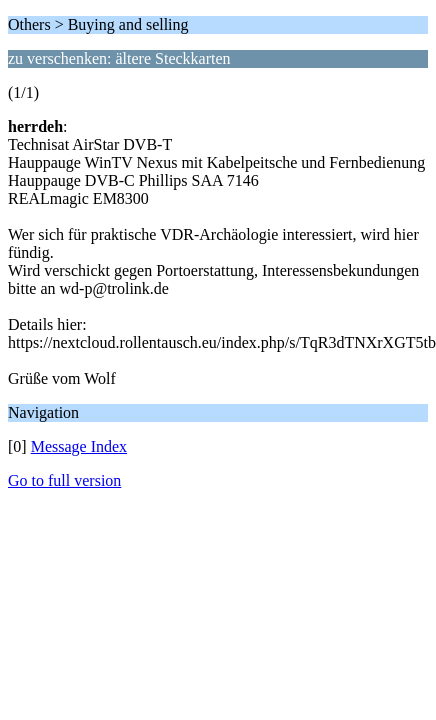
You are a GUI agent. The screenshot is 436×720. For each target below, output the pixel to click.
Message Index (79, 446)
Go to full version (64, 480)
